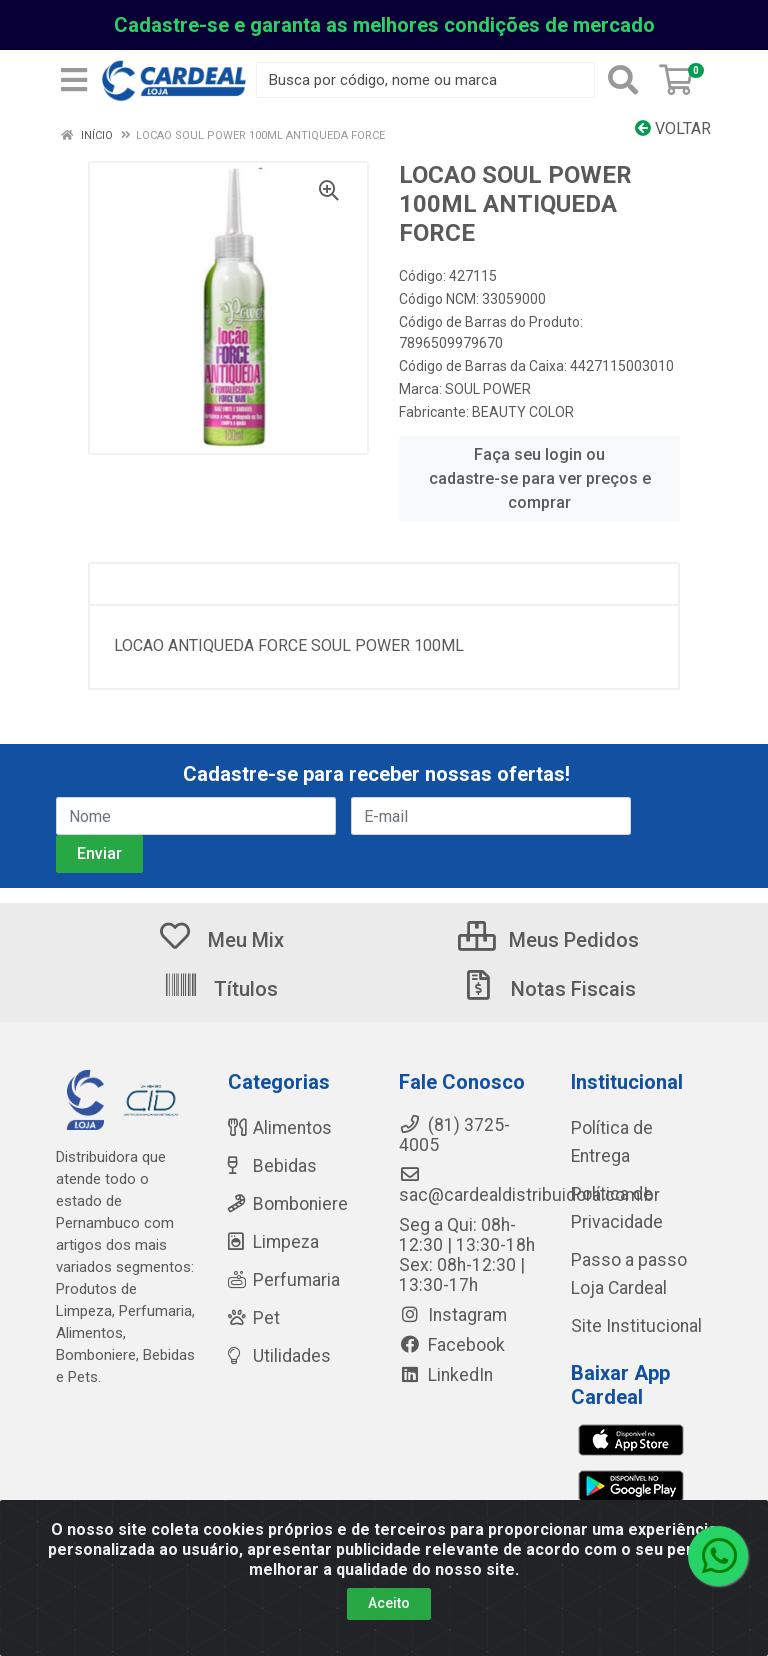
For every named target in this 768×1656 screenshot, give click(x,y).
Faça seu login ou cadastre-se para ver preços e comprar (540, 478)
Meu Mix (220, 940)
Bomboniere (288, 1204)
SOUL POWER (488, 389)
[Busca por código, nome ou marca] (425, 80)
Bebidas (272, 1166)
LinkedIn (446, 1375)
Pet (254, 1318)
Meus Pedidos (548, 940)
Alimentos (280, 1128)
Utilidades (279, 1356)
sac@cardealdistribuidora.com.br (529, 1185)
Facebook (452, 1345)
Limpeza (273, 1242)
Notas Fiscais (548, 989)
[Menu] (74, 80)
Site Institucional (636, 1326)
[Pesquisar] (623, 80)
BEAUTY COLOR (523, 412)
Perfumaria (284, 1280)
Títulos (220, 989)
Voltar (673, 128)
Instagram (453, 1315)
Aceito (389, 1603)
